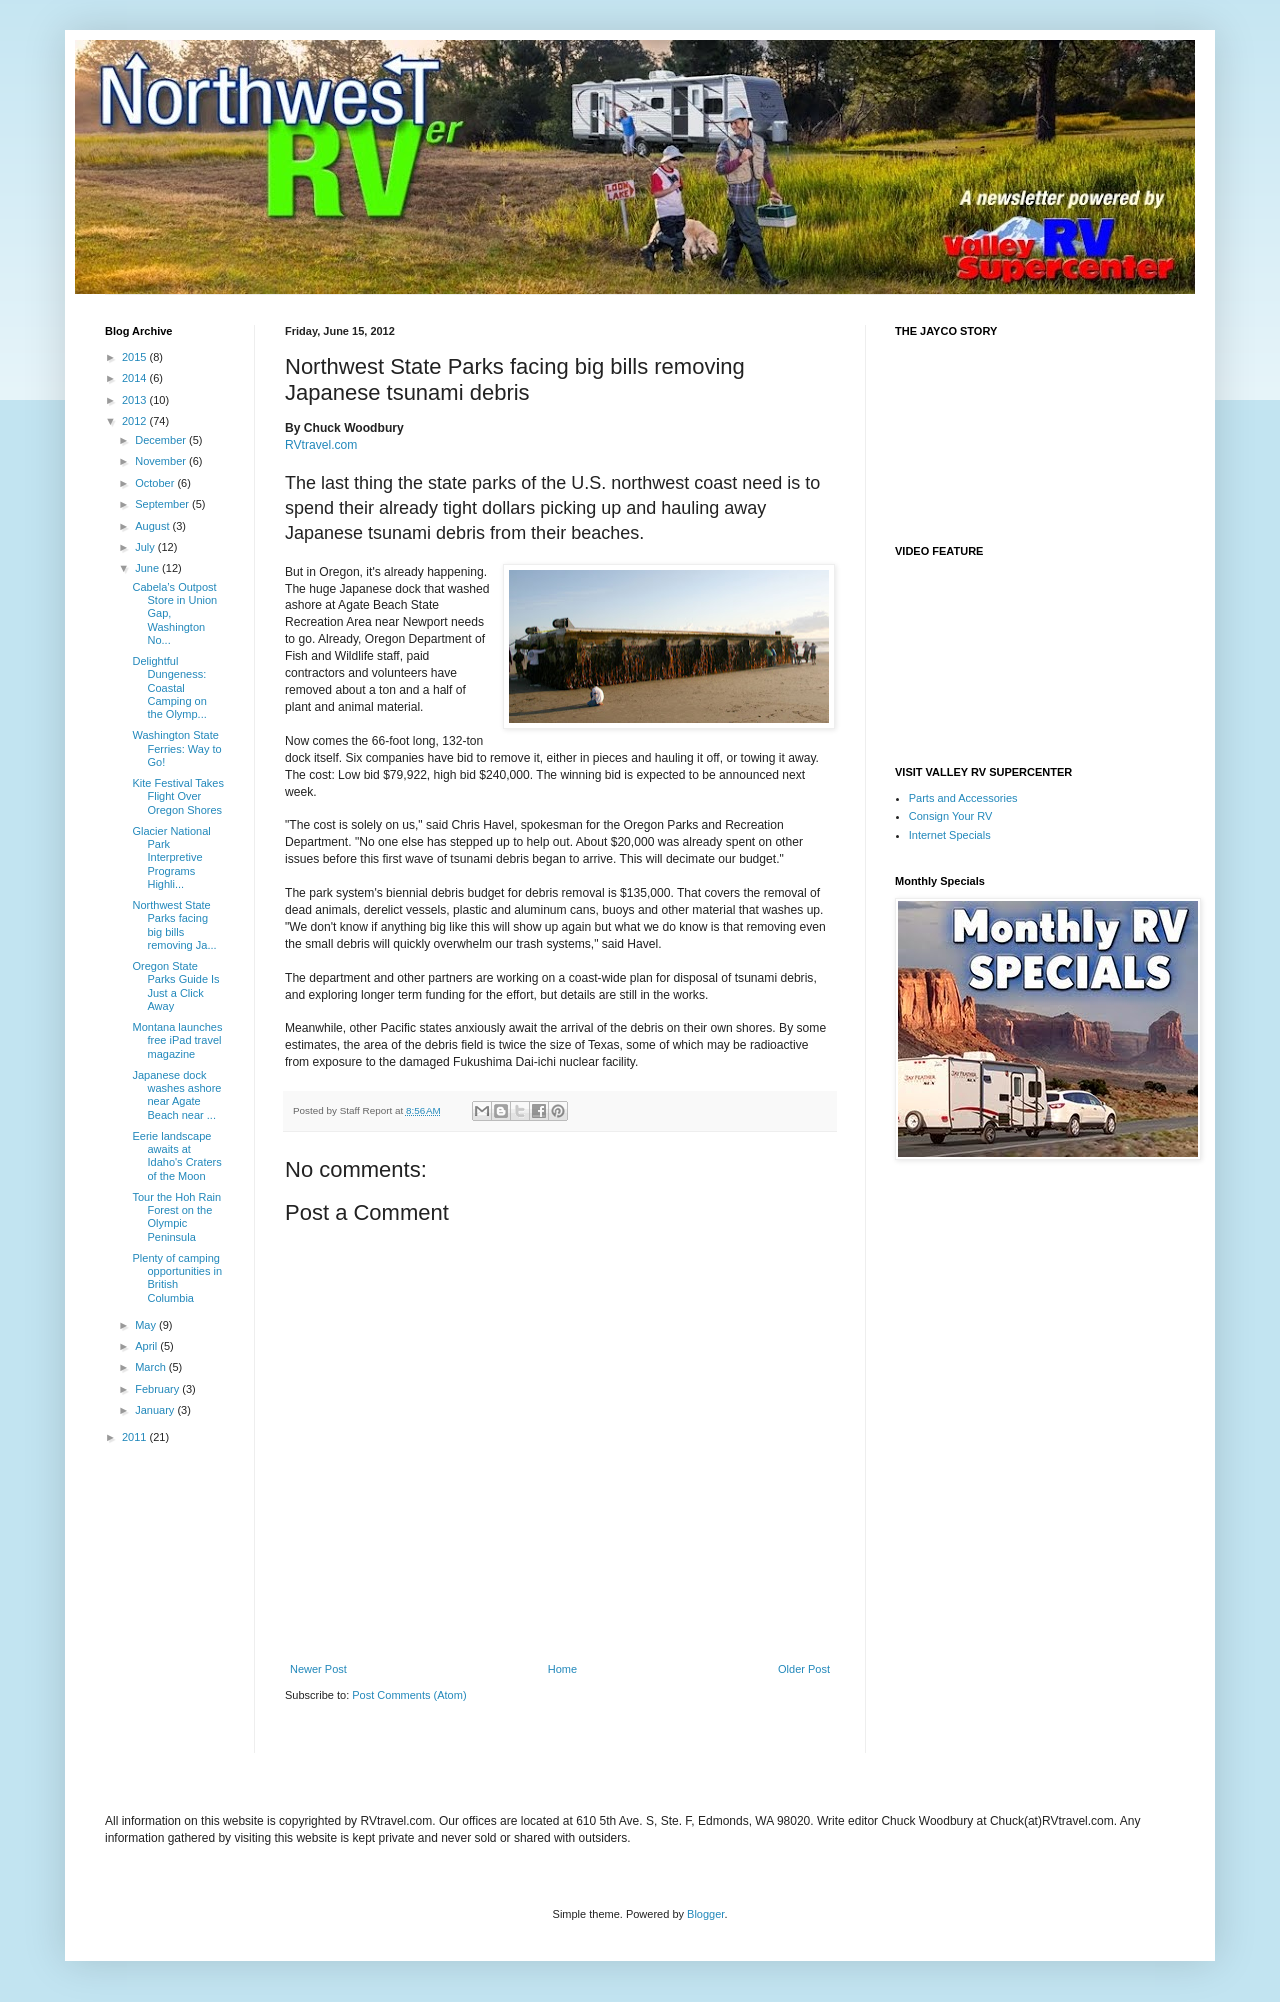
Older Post (804, 1669)
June (148, 568)
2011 (136, 1437)
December (162, 440)
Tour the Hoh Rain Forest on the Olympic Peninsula (176, 1217)
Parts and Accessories (963, 798)
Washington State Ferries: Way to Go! (176, 748)
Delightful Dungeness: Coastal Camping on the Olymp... (169, 687)
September (163, 504)
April (147, 1346)
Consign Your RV (951, 816)
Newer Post (318, 1669)
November (162, 461)
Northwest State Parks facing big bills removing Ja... (174, 925)
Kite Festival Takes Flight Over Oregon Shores (178, 796)
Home (562, 1669)
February (158, 1389)
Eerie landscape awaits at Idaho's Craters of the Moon (176, 1156)
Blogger (705, 1914)
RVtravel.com (321, 445)
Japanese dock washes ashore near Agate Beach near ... (176, 1095)
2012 (136, 421)
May (147, 1325)
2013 (136, 400)
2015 (136, 357)
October (156, 483)
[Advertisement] (519, 1741)
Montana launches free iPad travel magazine (177, 1040)
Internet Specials (950, 835)
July (146, 547)
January (156, 1410)
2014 (136, 378)
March (152, 1367)
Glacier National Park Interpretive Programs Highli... (171, 857)
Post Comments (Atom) (409, 1695)
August (153, 526)
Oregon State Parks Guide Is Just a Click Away (175, 986)
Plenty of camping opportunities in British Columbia (177, 1278)
